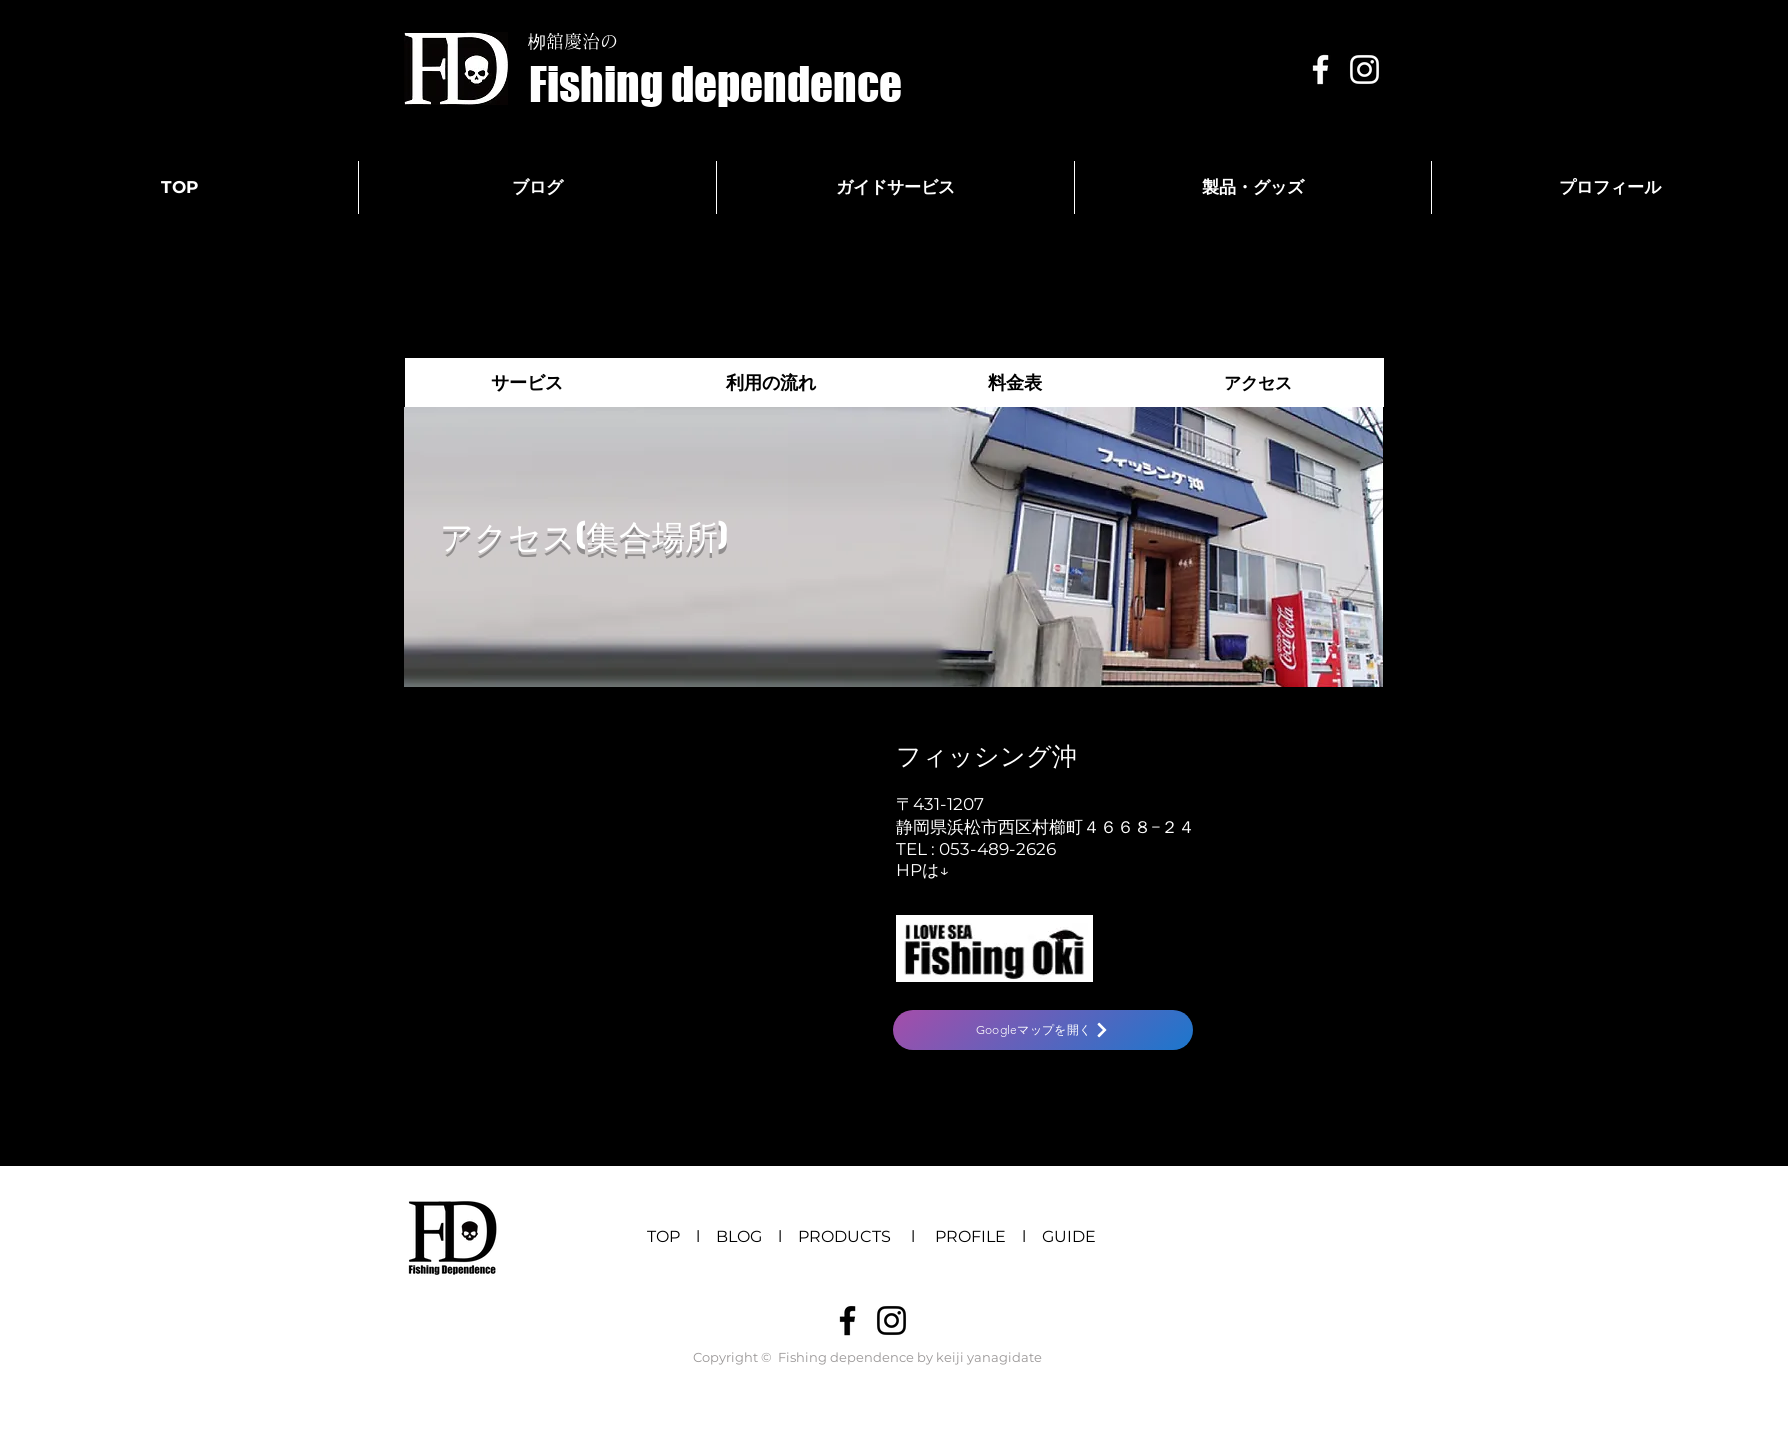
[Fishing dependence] (715, 84)
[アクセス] (1257, 382)
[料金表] (1015, 382)
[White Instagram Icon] (1364, 69)
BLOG (739, 1236)
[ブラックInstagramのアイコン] (891, 1320)
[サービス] (527, 382)
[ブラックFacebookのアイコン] (847, 1320)
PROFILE (970, 1236)
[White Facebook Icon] (1320, 69)
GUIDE (1069, 1236)
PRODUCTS (852, 1236)
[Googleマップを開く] (1043, 1030)
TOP (663, 1236)
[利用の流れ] (771, 382)
